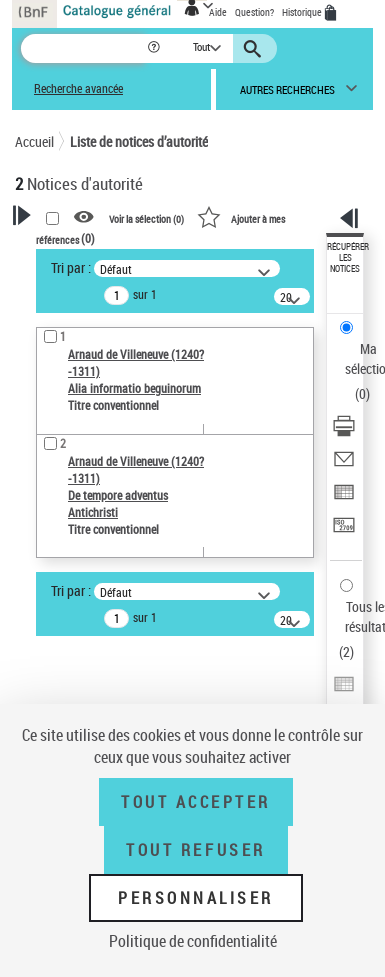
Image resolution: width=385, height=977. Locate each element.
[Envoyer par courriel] (344, 465)
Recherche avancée (78, 88)
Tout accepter (196, 802)
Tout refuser (195, 850)
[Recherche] (83, 48)
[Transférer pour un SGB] (344, 531)
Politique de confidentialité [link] (193, 941)
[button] (155, 48)
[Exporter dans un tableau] (344, 498)
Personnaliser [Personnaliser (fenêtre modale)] (196, 898)
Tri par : (71, 267)
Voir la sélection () (146, 218)
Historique (303, 12)
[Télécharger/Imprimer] (344, 432)
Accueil (34, 141)
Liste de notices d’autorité (139, 141)
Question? (254, 12)
